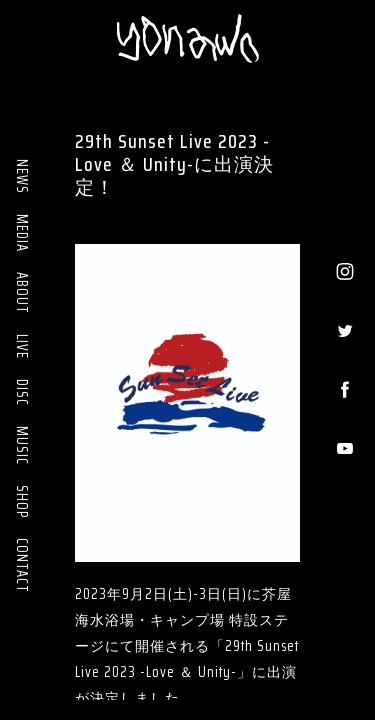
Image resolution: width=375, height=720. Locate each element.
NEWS (22, 176)
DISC (22, 392)
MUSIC (22, 445)
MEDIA (22, 233)
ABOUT (22, 293)
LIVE (22, 346)
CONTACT (22, 565)
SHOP (22, 501)
